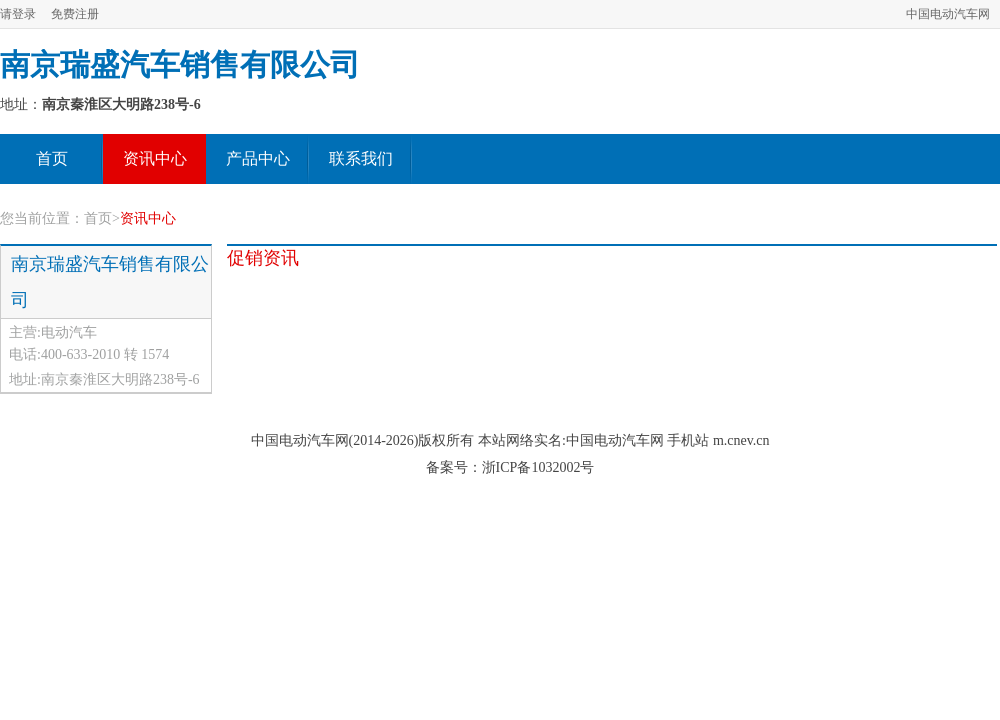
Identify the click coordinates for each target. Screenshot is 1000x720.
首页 (52, 158)
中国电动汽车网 (948, 14)
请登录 (18, 14)
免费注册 (75, 14)
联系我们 (361, 158)
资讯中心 (155, 158)
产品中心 (258, 158)
